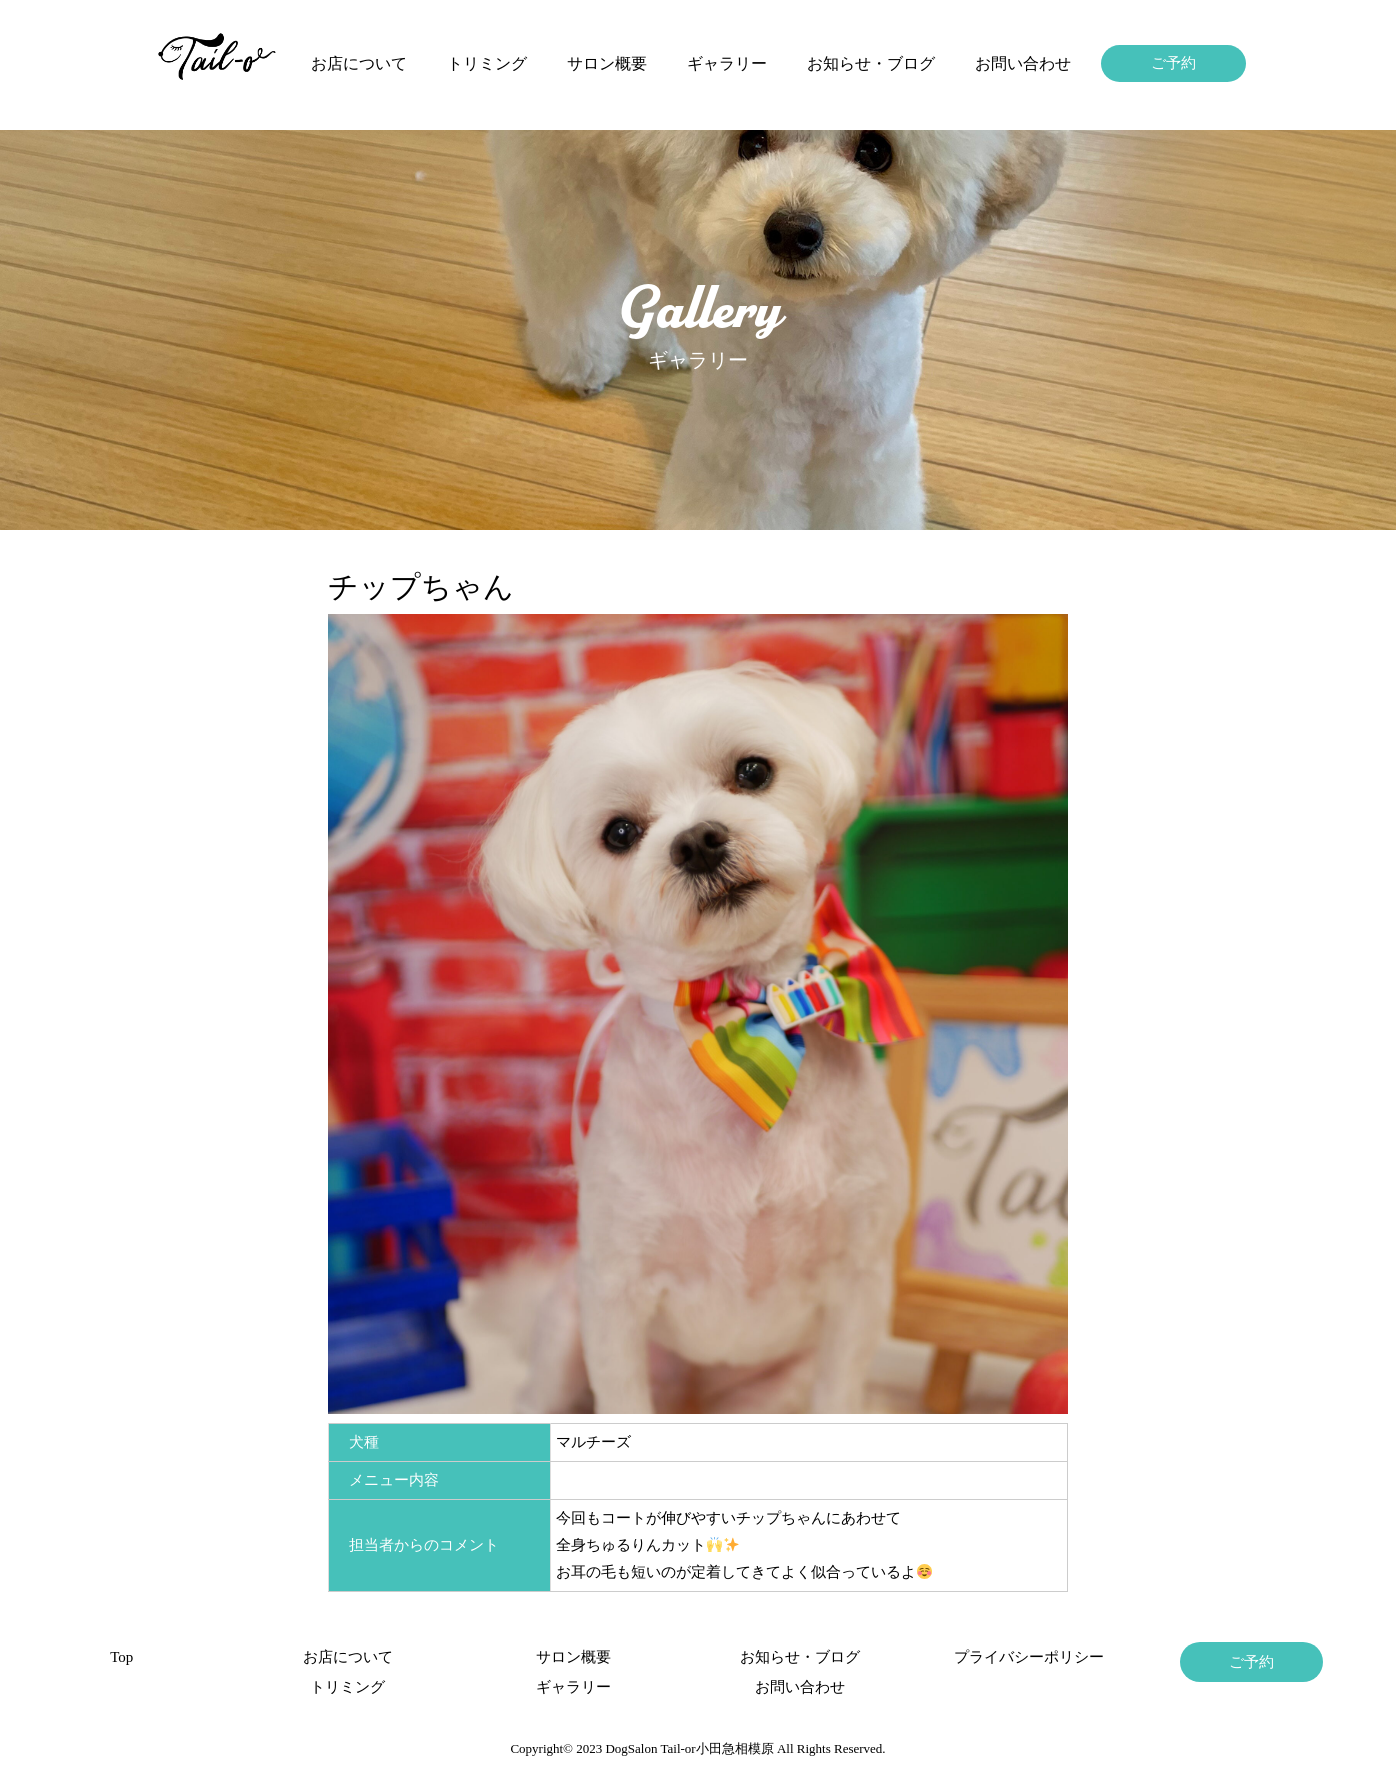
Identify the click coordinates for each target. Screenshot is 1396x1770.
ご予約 (1173, 63)
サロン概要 (607, 63)
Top (121, 1657)
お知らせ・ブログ (871, 63)
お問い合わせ (1023, 63)
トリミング (487, 63)
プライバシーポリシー (1025, 1657)
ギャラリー (727, 63)
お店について (359, 63)
